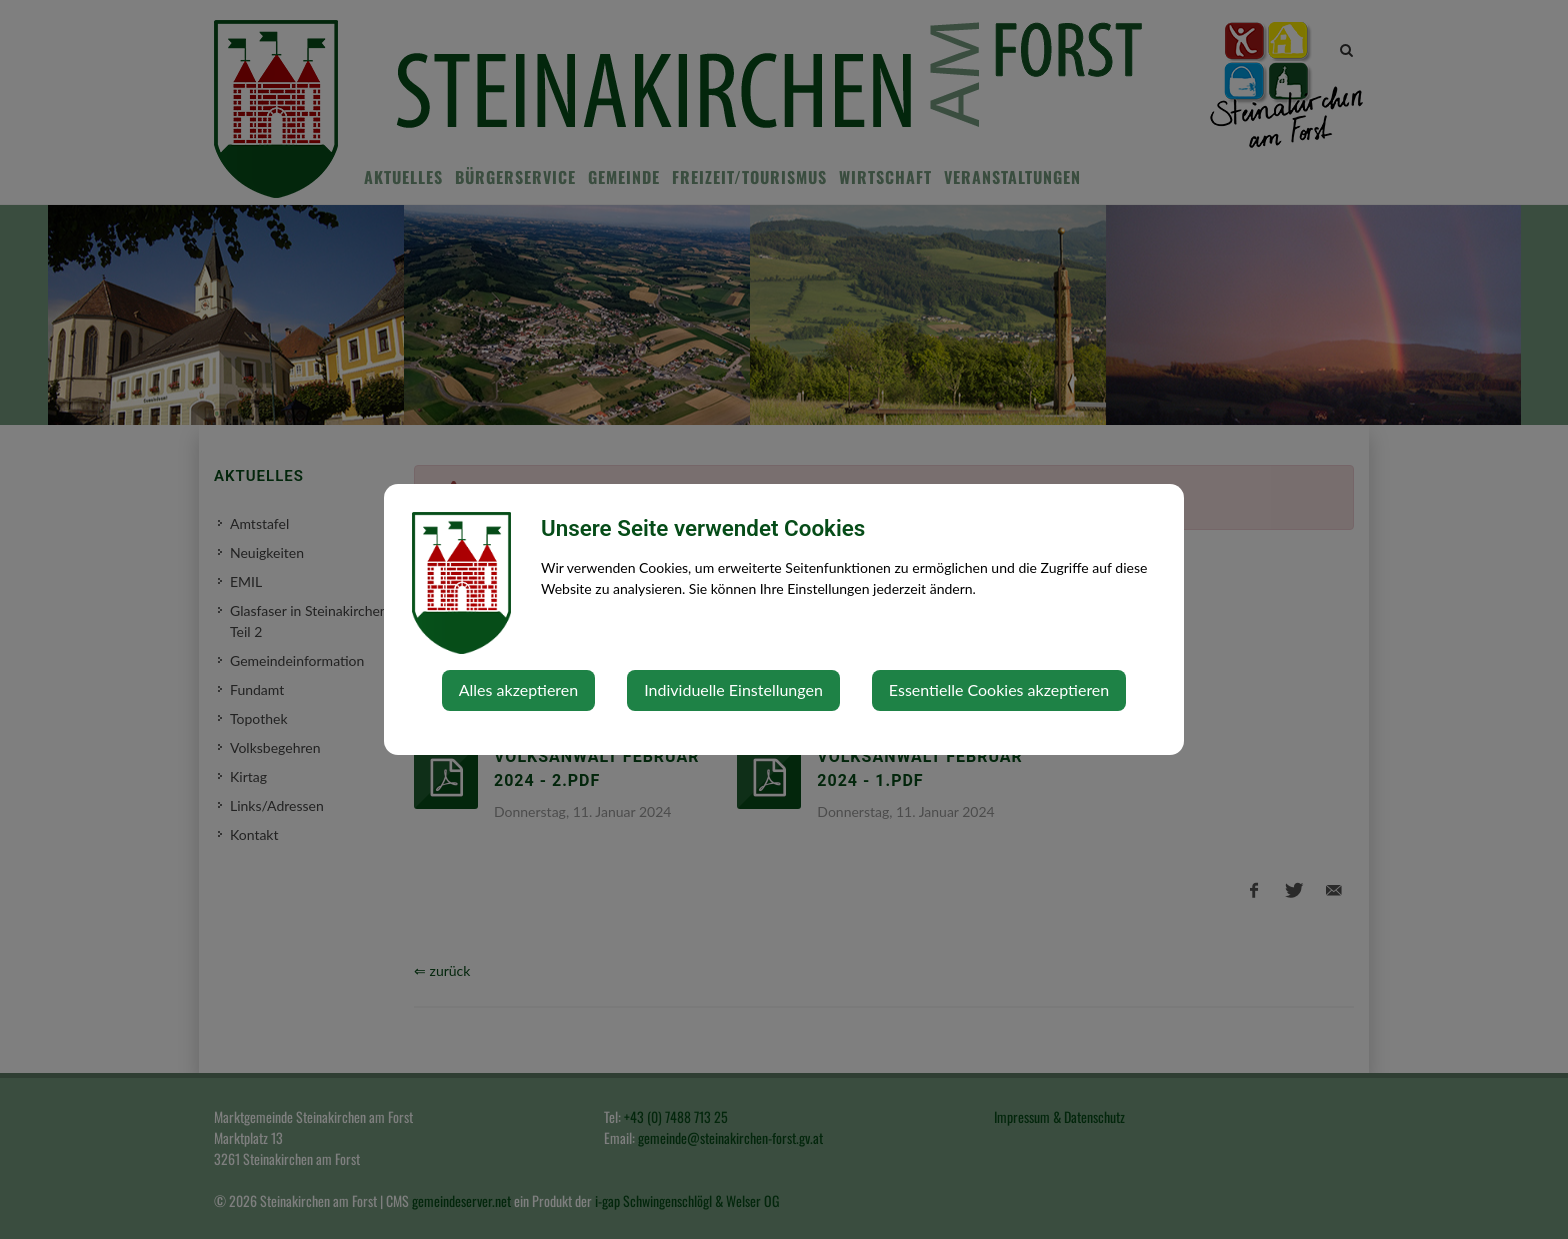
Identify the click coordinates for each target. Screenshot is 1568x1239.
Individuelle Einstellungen (733, 689)
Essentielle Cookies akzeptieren (999, 689)
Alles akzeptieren (518, 689)
